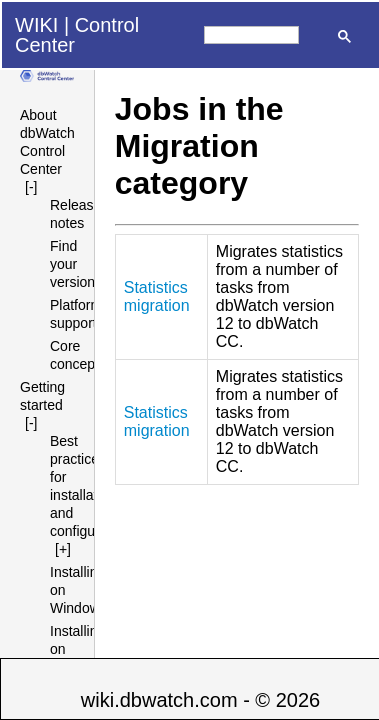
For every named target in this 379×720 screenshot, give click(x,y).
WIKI (36, 25)
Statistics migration (157, 296)
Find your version (72, 264)
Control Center (77, 35)
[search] (251, 35)
